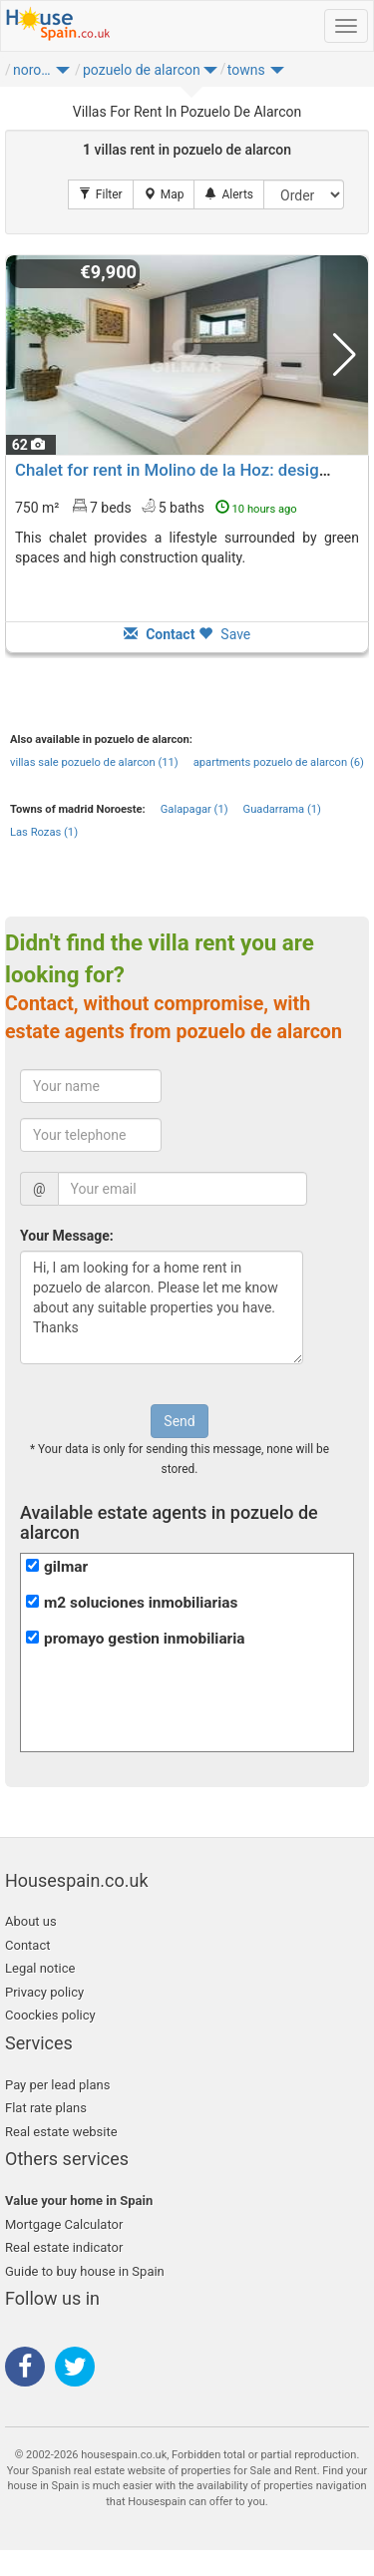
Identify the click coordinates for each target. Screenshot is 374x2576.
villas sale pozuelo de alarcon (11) (94, 762)
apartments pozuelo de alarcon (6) (278, 762)
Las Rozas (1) (44, 832)
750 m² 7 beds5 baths (156, 507)
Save (224, 634)
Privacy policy (44, 1992)
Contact (27, 1945)
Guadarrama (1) (282, 809)
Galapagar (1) (194, 809)
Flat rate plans (46, 2107)
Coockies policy (50, 2015)
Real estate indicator (64, 2247)
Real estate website (61, 2131)
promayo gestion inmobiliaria (144, 1639)
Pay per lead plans (57, 2084)
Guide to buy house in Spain (85, 2271)
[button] (63, 75)
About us (31, 1921)
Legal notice (40, 1968)
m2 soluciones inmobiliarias (140, 1603)
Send (179, 1421)
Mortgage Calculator (64, 2224)
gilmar (66, 1567)
